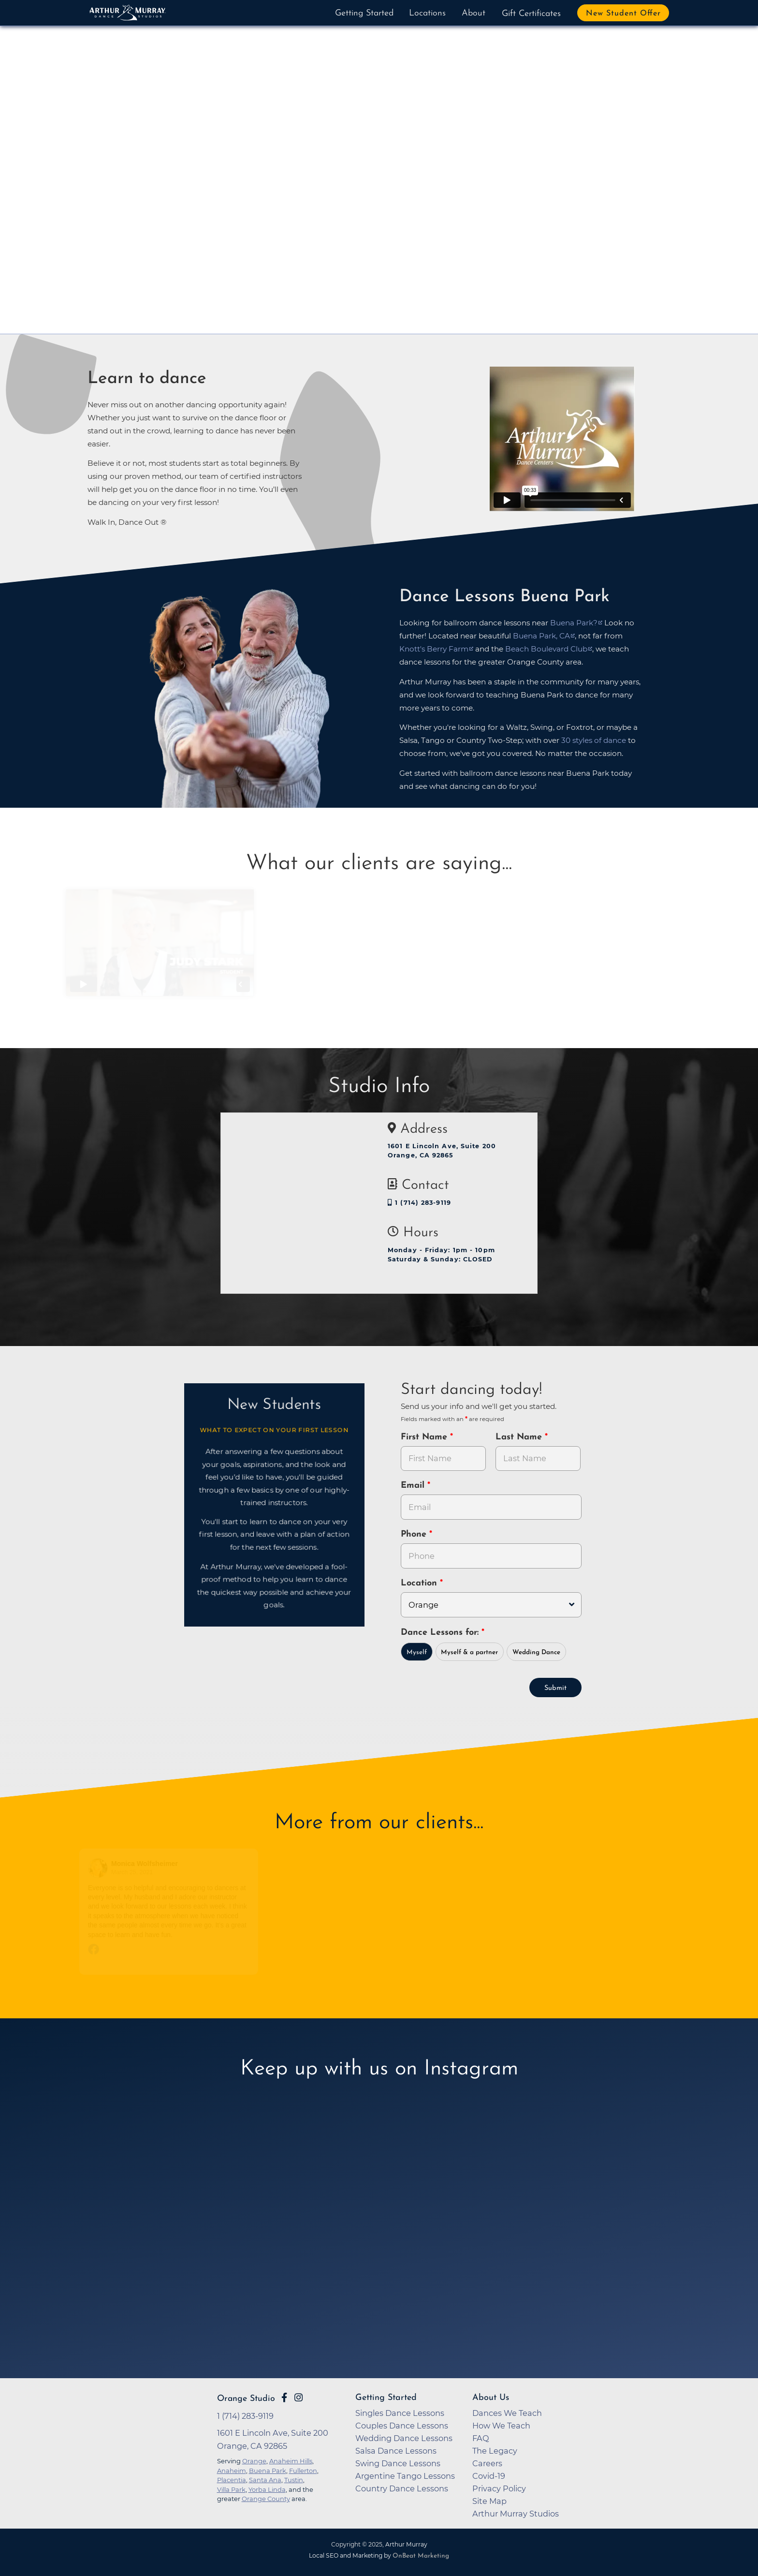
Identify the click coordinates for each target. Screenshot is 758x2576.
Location (420, 1583)
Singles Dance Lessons (399, 2413)
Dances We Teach (507, 2413)
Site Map (489, 2501)
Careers (487, 2463)
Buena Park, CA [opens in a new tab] (541, 635)
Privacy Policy (499, 2488)
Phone (415, 1534)
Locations (427, 13)
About (473, 13)
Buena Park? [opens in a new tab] (574, 622)
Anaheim (231, 2470)
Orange (254, 2461)
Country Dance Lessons (401, 2488)
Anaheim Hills (290, 2461)
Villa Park (231, 2489)
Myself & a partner (469, 1652)
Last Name (520, 1437)
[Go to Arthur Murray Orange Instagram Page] (298, 2397)
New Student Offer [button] (623, 13)
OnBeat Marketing (421, 2556)
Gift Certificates (531, 13)
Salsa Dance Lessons (396, 2451)
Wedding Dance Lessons (403, 2438)
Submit (555, 1688)
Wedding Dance (536, 1652)
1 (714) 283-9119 (419, 1202)
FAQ (480, 2438)
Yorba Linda (267, 2489)
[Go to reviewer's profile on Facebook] (101, 1868)
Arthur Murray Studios (515, 2513)
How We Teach (501, 2425)
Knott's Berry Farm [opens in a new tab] (433, 648)
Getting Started (364, 13)
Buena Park (267, 2470)
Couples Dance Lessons (401, 2425)
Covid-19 (488, 2476)
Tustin (293, 2480)
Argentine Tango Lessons (405, 2476)
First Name (425, 1437)
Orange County (266, 2498)
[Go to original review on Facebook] (172, 1950)
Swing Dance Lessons (397, 2463)
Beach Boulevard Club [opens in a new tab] (546, 648)
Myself (417, 1652)
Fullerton (303, 2470)
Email (414, 1485)
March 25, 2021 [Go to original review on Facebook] (135, 1872)
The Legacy (494, 2451)
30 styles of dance (593, 740)
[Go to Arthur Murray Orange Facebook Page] (284, 2397)
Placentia (231, 2480)
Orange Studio (246, 2399)
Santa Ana (265, 2480)
